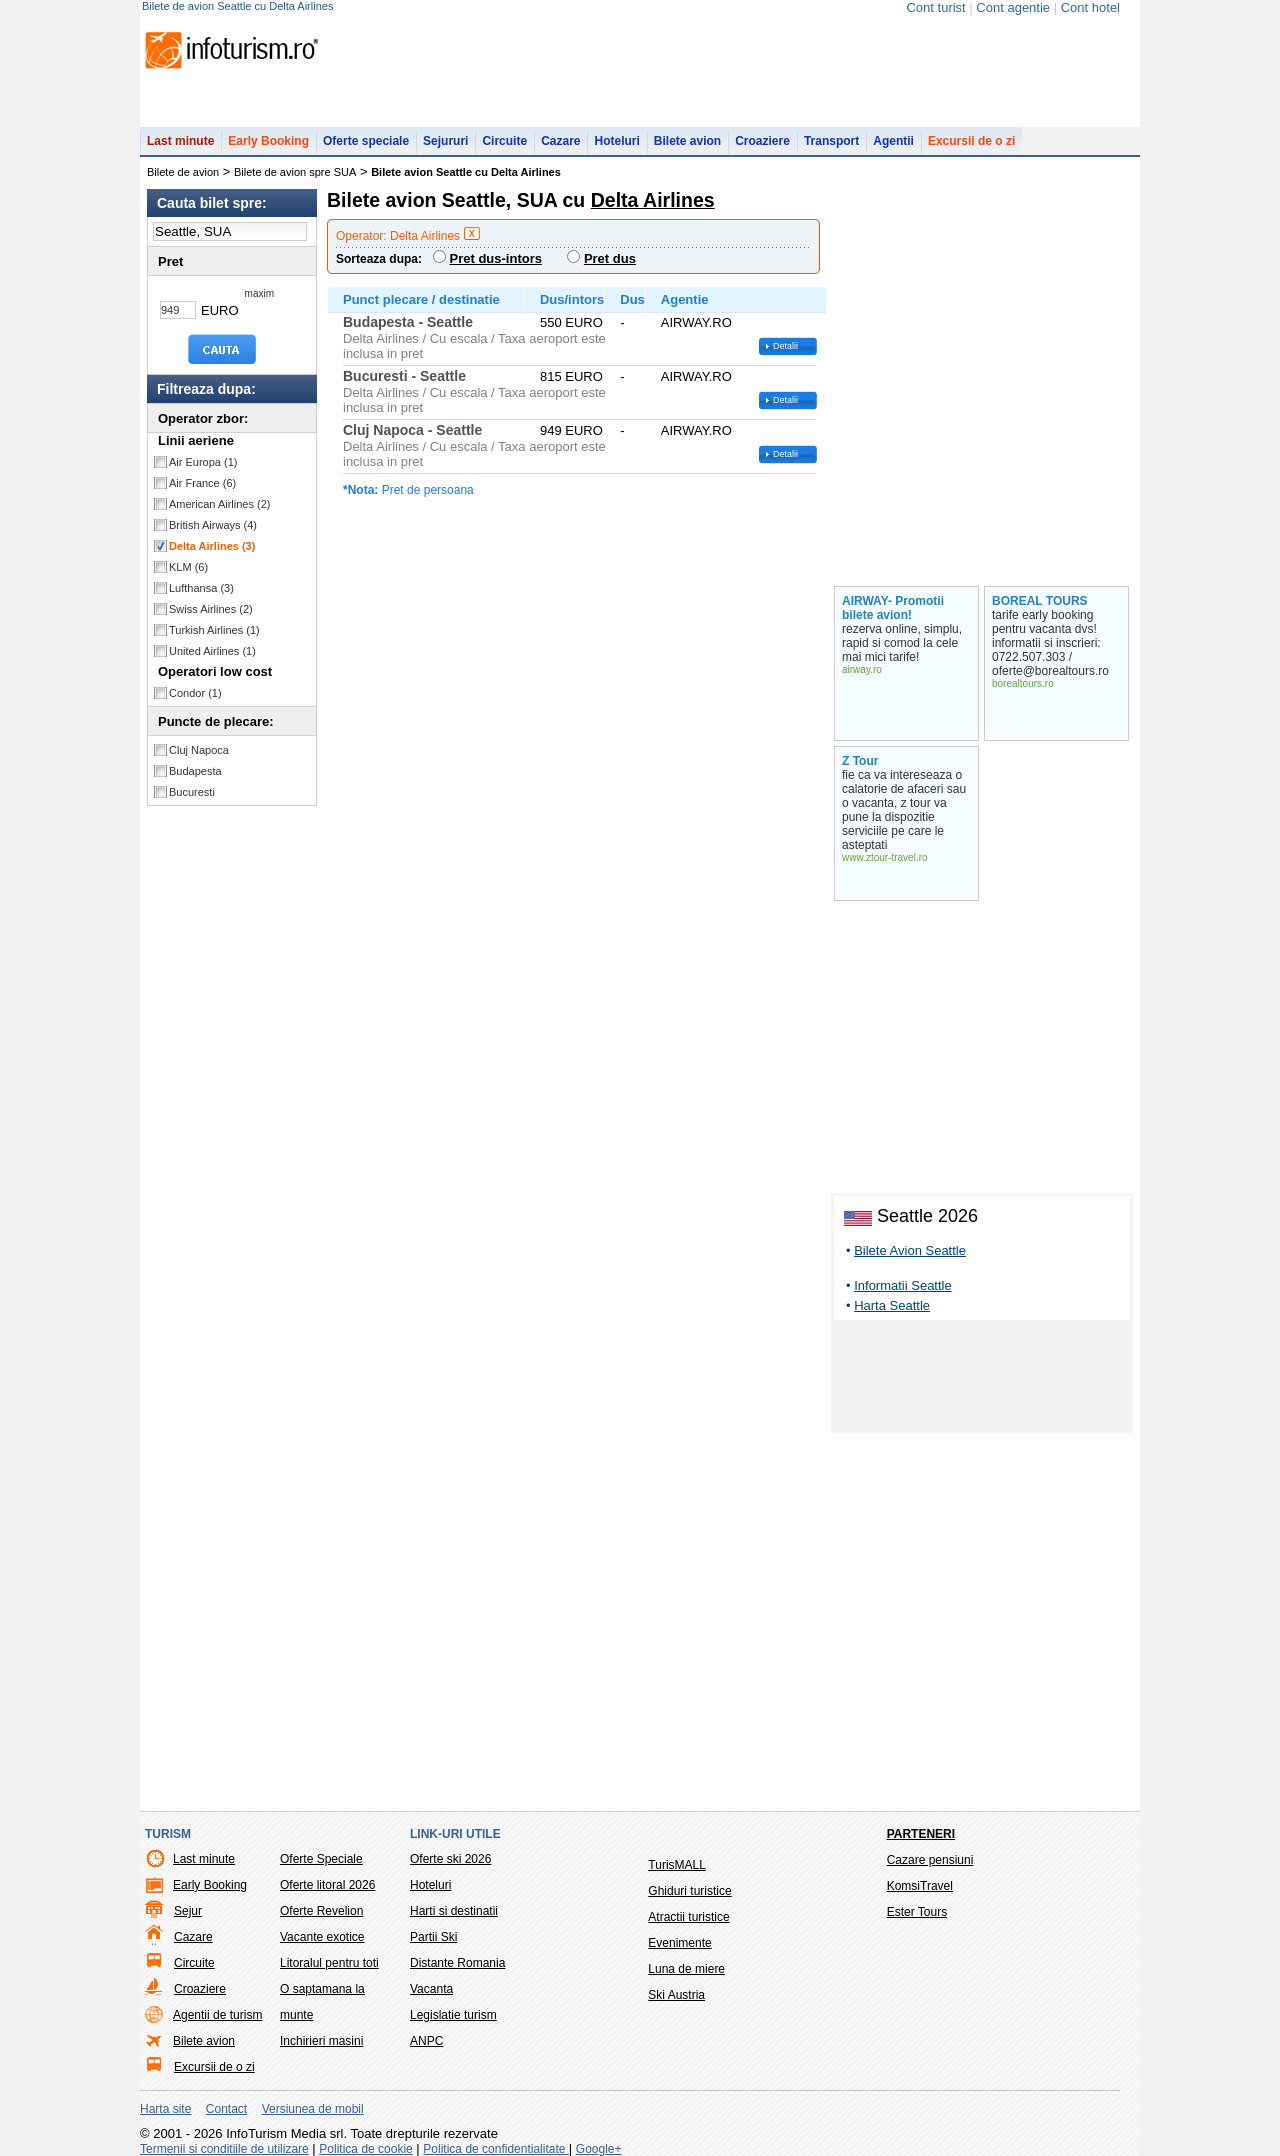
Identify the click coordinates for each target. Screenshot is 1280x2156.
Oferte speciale (366, 141)
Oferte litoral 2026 (327, 1885)
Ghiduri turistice (689, 1891)
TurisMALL (677, 1865)
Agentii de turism (217, 2015)
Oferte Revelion (321, 1911)
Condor (195, 693)
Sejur (188, 1911)
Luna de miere (686, 1969)
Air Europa (203, 462)
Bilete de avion (183, 172)
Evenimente (679, 1943)
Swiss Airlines (211, 609)
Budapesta (195, 771)
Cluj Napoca (199, 750)
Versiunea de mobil (313, 2109)
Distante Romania (457, 1963)
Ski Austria (676, 1995)
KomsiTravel (920, 1886)
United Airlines (212, 651)
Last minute (180, 141)
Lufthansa (201, 588)
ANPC (426, 2041)
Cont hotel (1090, 7)
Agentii (893, 141)
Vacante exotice (322, 1937)
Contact (226, 2109)
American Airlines (220, 504)
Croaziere (762, 141)
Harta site (165, 2109)
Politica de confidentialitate (495, 2149)
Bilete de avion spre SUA (295, 172)
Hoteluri (616, 141)
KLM (188, 567)
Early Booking (268, 141)
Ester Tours (917, 1912)
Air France (202, 483)
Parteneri (921, 1834)
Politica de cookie (365, 2149)
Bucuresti (192, 792)
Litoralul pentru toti (329, 1963)
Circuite (504, 141)
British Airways (213, 525)
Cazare (560, 141)
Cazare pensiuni (930, 1860)
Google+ (599, 2149)
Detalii (785, 346)
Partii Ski (433, 1937)
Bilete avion (687, 141)
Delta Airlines (212, 546)
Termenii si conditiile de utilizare (224, 2149)
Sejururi (445, 141)
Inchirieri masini (321, 2041)
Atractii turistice (688, 1917)
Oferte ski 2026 (450, 1859)
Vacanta (431, 1989)
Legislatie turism (453, 2015)
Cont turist (935, 7)
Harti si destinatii (454, 1911)
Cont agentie (1013, 7)
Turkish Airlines (214, 630)
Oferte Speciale (321, 1859)
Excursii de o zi (971, 141)
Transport (831, 141)
